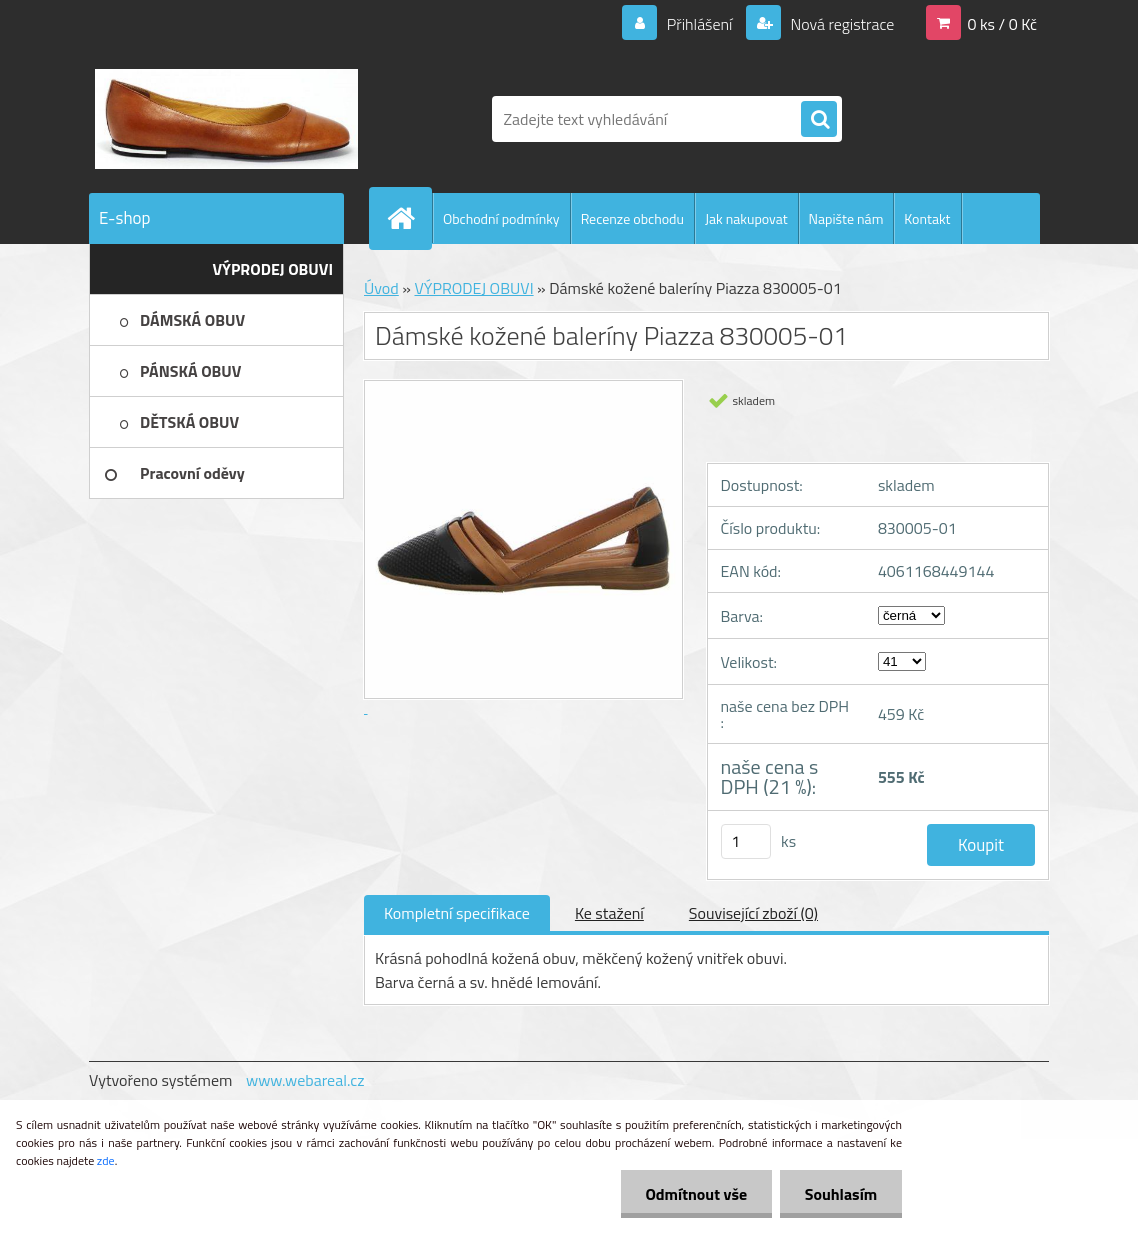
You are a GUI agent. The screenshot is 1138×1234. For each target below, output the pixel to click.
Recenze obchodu (632, 218)
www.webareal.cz (305, 1080)
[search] (819, 120)
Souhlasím (840, 1194)
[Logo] (226, 119)
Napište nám (846, 218)
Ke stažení (609, 913)
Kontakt (927, 218)
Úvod (381, 288)
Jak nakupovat (746, 218)
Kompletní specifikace (457, 913)
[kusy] (746, 841)
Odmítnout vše (696, 1194)
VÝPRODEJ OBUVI (473, 288)
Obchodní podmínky (501, 218)
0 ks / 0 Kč (1002, 24)
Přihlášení (699, 24)
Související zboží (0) (753, 913)
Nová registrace (841, 24)
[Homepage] (409, 218)
